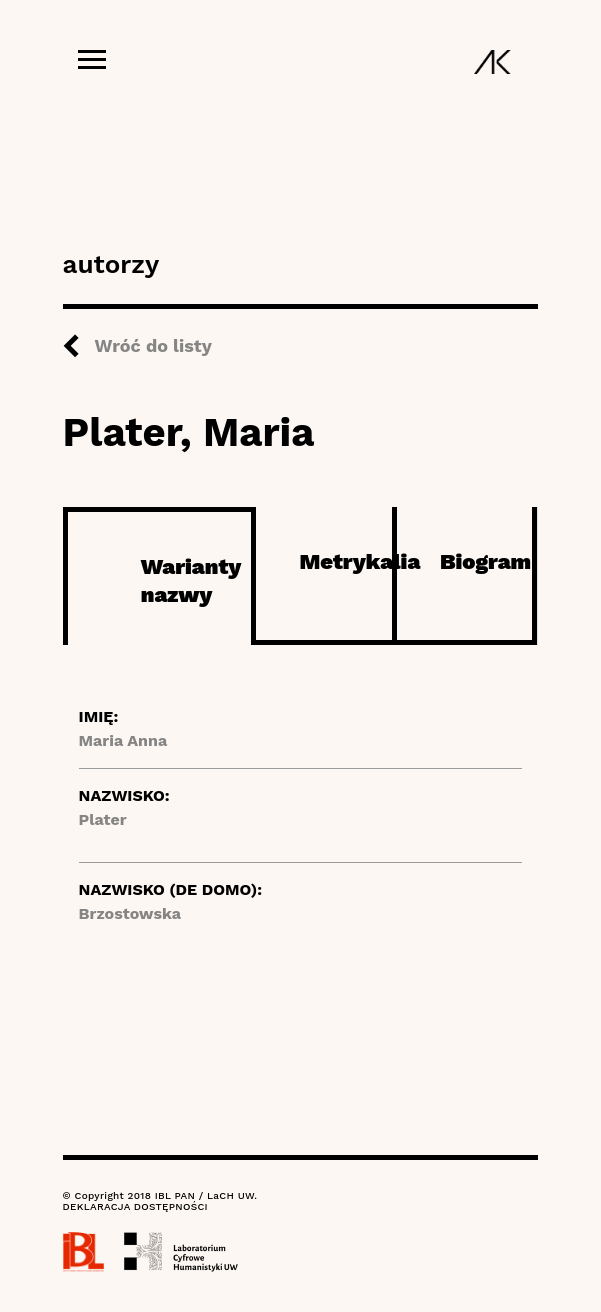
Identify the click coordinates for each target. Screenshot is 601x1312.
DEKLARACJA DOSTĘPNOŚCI (135, 1206)
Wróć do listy (153, 345)
